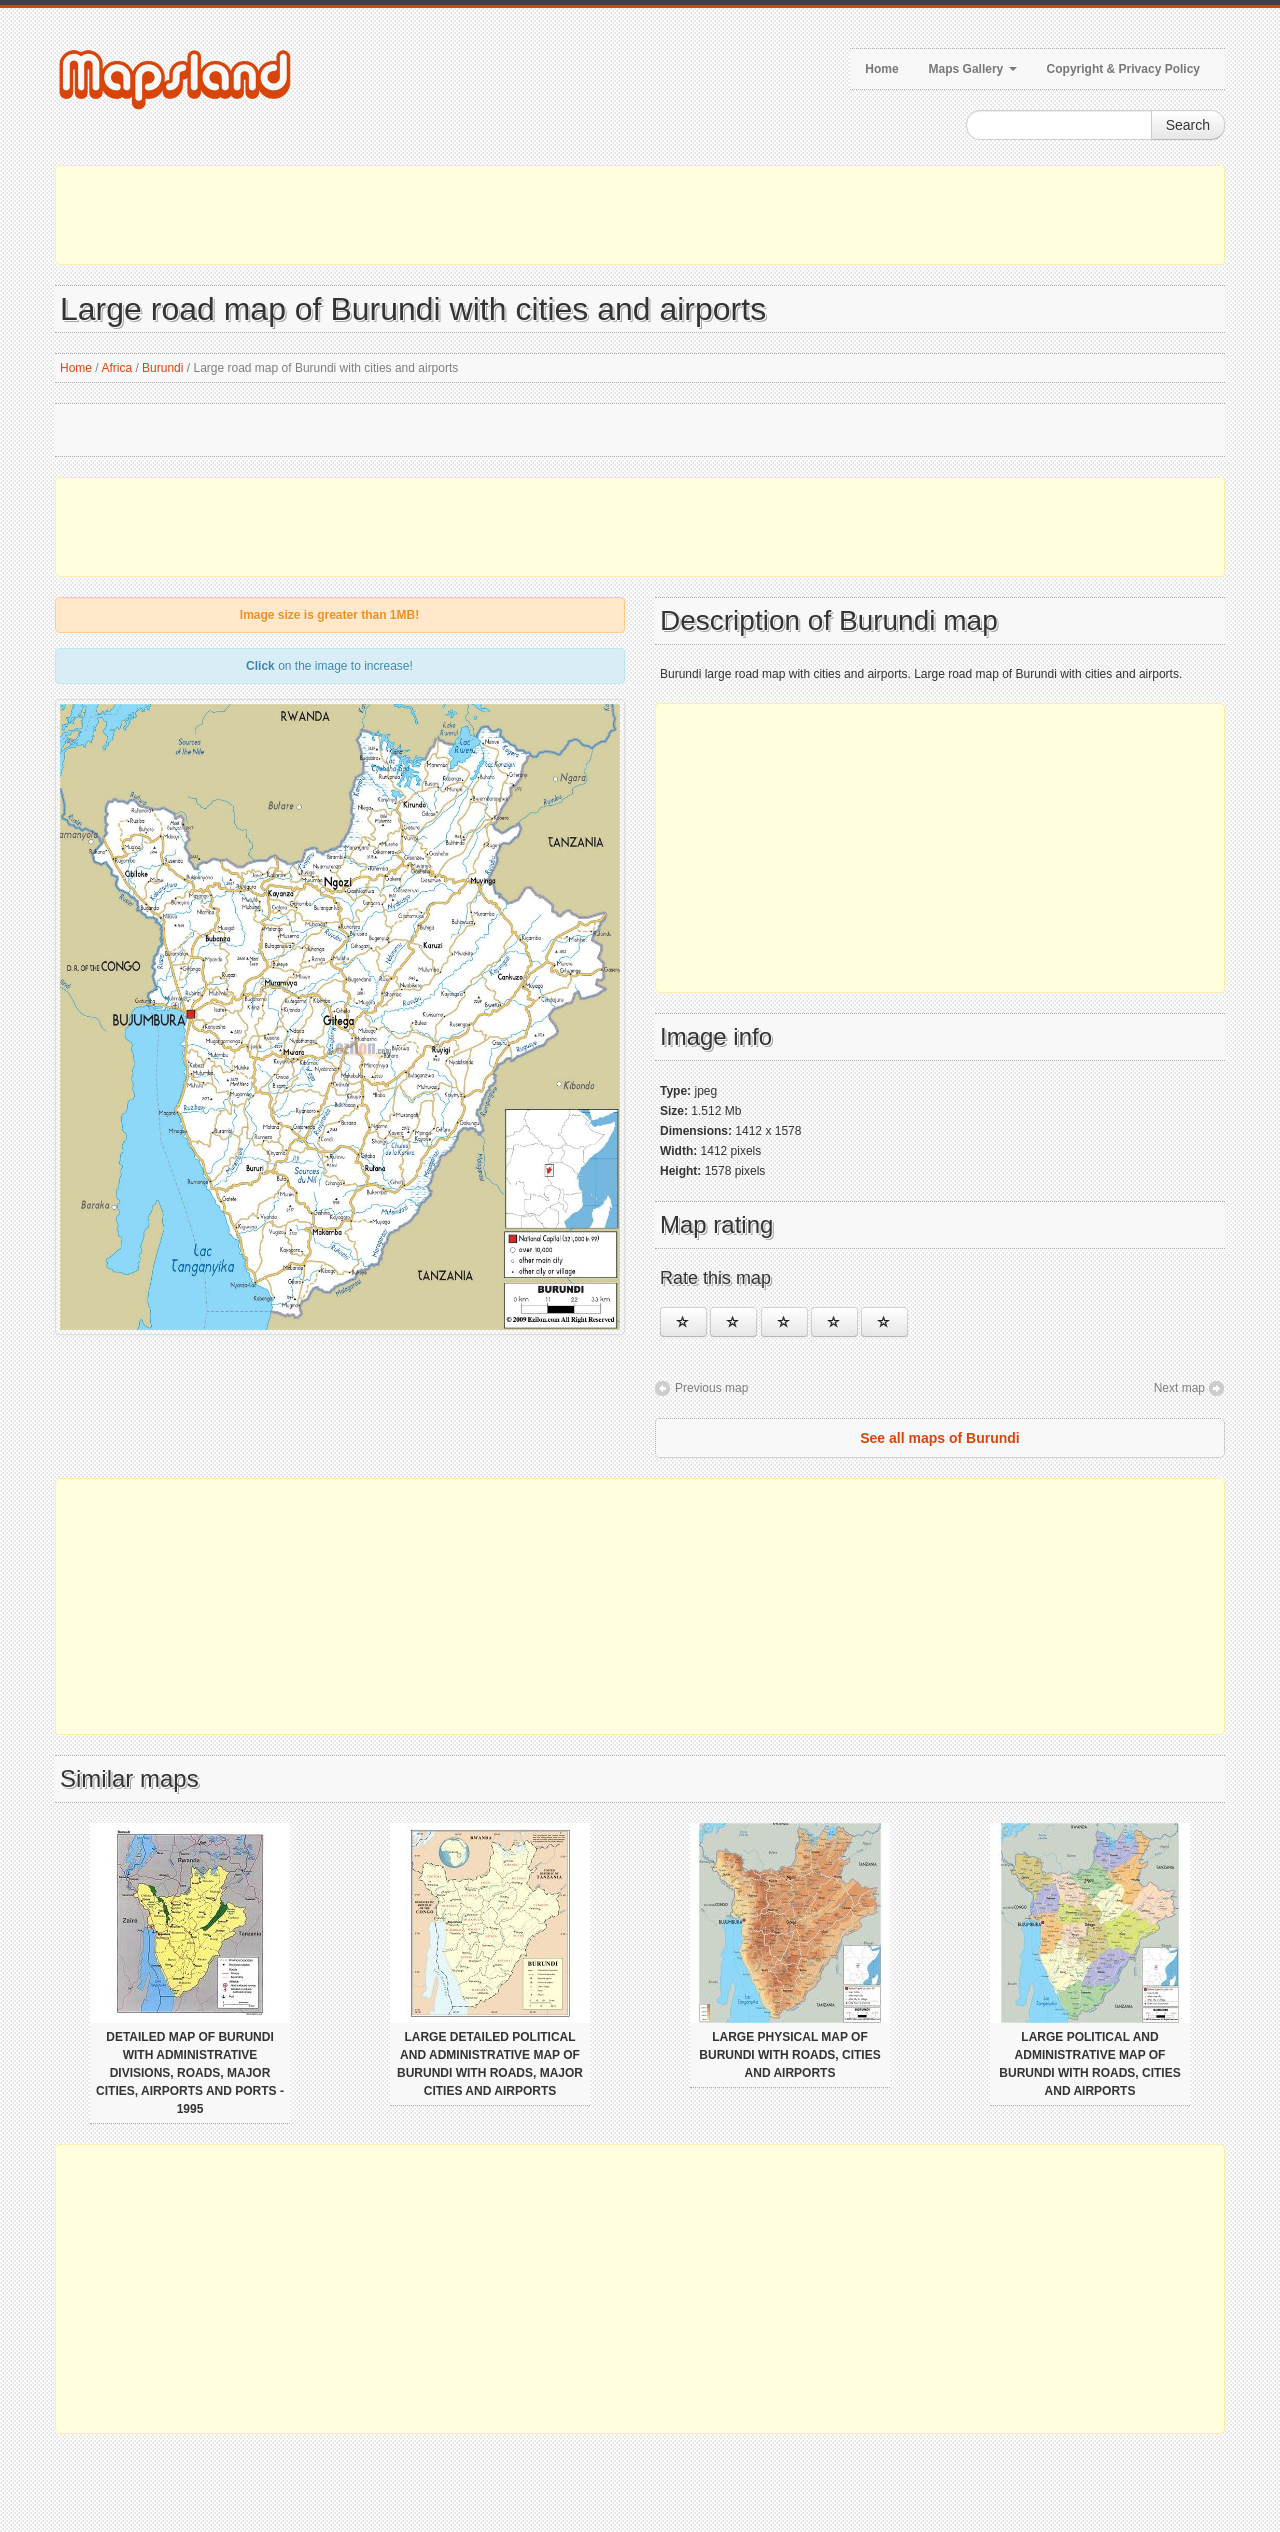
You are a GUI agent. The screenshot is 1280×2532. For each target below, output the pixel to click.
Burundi (162, 368)
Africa (116, 368)
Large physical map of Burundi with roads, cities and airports (789, 2055)
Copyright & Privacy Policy (1123, 69)
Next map (1179, 1388)
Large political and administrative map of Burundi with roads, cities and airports (1089, 2064)
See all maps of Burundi (939, 1438)
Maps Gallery (973, 69)
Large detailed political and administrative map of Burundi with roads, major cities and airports (490, 2064)
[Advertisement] (640, 215)
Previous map (711, 1388)
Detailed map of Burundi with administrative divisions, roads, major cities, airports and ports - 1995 (190, 2073)
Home (881, 69)
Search (1188, 125)
